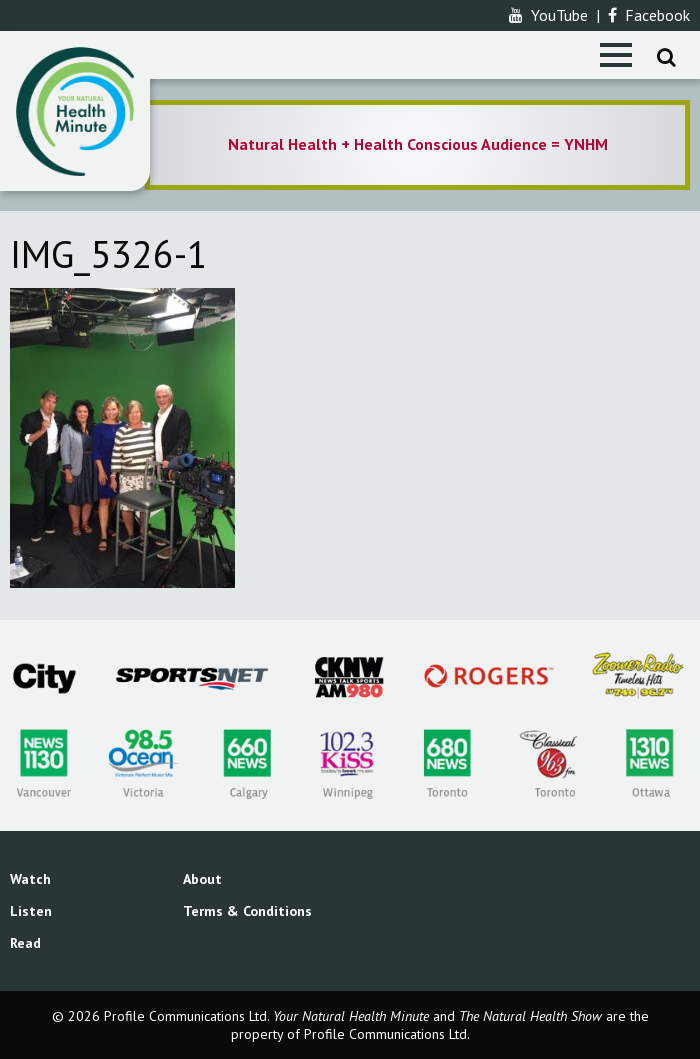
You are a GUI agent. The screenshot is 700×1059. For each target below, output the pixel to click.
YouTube (548, 15)
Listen (31, 911)
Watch (30, 879)
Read (25, 943)
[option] (417, 145)
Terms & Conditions (247, 911)
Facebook (649, 15)
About (202, 879)
